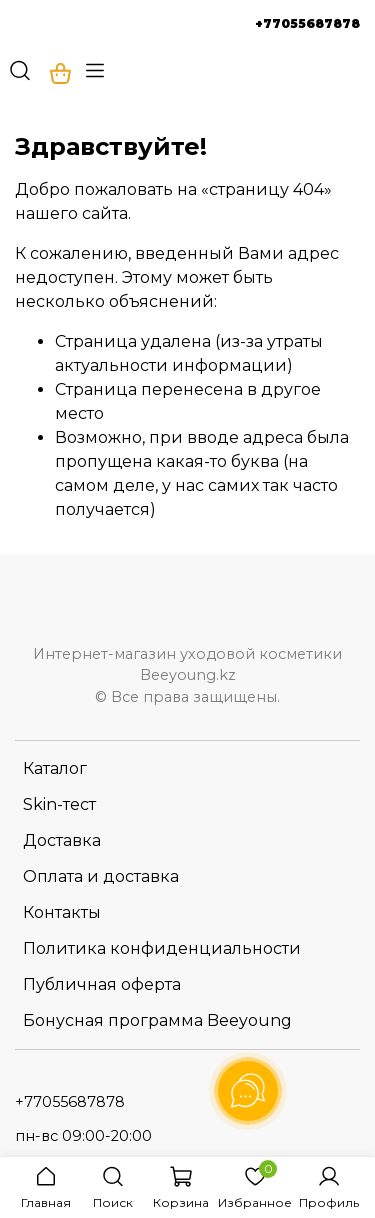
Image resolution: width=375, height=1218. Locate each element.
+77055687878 (307, 23)
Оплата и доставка (101, 876)
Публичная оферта (102, 984)
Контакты (62, 912)
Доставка (62, 840)
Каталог (55, 768)
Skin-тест (59, 804)
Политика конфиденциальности (162, 948)
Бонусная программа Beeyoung (157, 1020)
